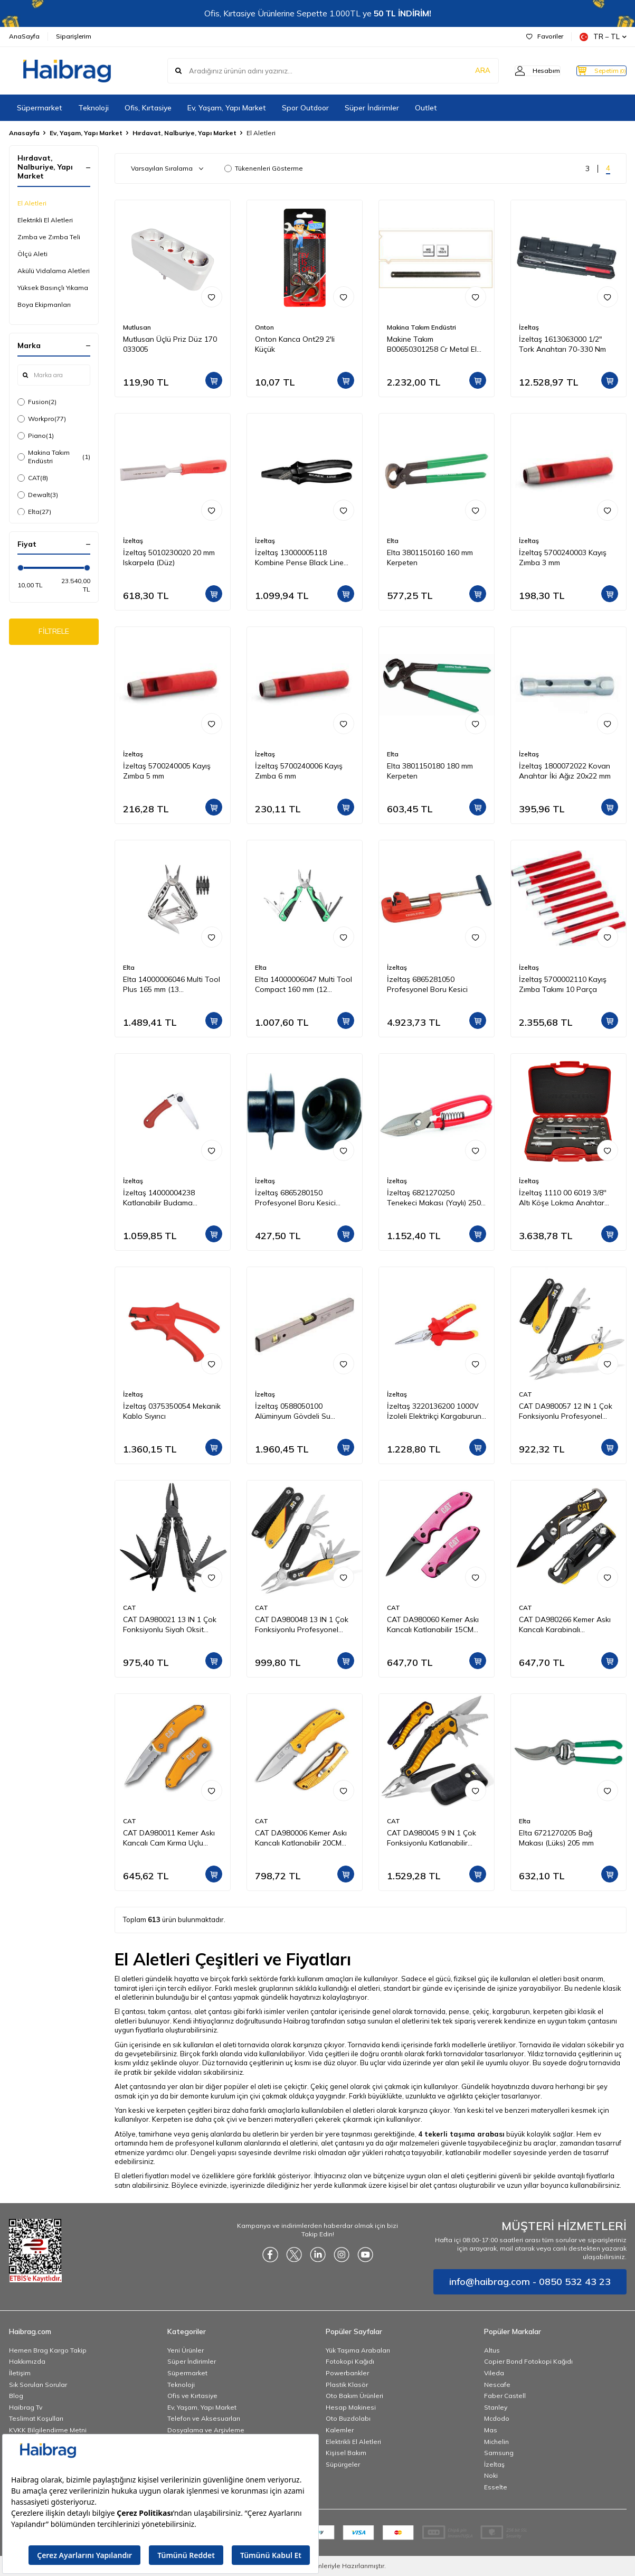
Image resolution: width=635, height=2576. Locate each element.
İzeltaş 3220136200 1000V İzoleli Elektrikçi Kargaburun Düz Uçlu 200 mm (434, 1411)
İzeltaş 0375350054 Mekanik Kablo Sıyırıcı (172, 1411)
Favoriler (544, 36)
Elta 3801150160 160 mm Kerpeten (430, 557)
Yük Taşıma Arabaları (358, 2350)
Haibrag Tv (25, 2407)
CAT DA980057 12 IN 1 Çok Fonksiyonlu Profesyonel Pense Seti (565, 1411)
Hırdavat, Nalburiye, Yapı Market (184, 133)
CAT (32, 478)
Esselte (495, 2487)
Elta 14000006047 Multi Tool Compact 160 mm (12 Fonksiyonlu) (303, 985)
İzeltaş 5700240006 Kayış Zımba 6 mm (299, 771)
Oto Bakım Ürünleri (354, 2396)
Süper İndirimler (372, 108)
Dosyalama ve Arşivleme (205, 2430)
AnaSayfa (24, 36)
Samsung (499, 2453)
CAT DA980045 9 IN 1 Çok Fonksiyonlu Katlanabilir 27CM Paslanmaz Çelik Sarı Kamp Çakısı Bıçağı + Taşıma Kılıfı (436, 1838)
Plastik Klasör (347, 2384)
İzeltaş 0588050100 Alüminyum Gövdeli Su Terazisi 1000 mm (292, 1411)
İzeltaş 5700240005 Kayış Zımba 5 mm (167, 771)
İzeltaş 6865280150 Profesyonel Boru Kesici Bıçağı (295, 1198)
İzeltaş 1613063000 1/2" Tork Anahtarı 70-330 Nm (562, 344)
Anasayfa (24, 133)
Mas (490, 2430)
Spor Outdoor (305, 108)
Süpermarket (39, 108)
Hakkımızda (27, 2361)
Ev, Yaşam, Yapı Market (226, 108)
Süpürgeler (343, 2464)
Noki (491, 2475)
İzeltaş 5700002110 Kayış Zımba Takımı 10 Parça (562, 984)
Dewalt (37, 495)
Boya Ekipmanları (44, 304)
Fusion (36, 402)
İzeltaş (529, 327)
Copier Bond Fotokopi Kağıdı (528, 2361)
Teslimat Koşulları (36, 2418)
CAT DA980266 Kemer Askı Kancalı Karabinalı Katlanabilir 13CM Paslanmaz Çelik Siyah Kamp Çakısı (568, 1625)
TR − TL (603, 36)
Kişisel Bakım (346, 2453)
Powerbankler (347, 2373)
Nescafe (497, 2384)
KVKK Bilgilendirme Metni (48, 2430)
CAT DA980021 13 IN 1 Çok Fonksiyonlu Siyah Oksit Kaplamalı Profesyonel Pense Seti (169, 1625)
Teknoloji (93, 108)
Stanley (495, 2407)
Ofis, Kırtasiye (148, 108)
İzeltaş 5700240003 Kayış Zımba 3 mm (562, 557)
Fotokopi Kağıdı (350, 2361)
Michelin (496, 2442)
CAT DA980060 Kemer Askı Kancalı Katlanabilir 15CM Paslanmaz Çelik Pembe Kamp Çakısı (433, 1625)
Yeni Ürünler (185, 2350)
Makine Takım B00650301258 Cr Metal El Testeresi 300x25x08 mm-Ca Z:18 (435, 344)
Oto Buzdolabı (348, 2418)
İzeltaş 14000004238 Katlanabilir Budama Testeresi (159, 1198)
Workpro (41, 419)
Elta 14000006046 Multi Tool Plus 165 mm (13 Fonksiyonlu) (171, 985)
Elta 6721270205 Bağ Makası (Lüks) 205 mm (556, 1838)
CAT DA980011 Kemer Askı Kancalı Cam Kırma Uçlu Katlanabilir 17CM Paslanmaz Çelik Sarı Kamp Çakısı (169, 1838)
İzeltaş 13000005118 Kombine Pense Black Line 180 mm (299, 558)
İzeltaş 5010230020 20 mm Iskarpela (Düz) (169, 557)
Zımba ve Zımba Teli (48, 237)
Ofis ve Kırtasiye (192, 2396)
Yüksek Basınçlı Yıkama (52, 288)
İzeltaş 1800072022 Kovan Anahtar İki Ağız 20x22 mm (565, 771)
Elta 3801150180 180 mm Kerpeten (430, 771)
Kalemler (340, 2430)
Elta (34, 512)
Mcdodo (496, 2418)
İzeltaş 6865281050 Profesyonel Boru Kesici (427, 984)
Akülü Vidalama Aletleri (53, 271)
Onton (264, 327)
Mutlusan (137, 327)
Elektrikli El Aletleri (45, 220)
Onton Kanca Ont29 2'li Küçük (295, 344)
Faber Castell (505, 2396)
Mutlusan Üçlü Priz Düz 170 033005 (170, 344)
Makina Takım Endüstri (53, 456)
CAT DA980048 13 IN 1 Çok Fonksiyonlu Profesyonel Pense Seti (301, 1625)
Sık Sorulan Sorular (38, 2384)
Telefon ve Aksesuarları (203, 2418)
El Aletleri (31, 203)
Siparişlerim (73, 36)
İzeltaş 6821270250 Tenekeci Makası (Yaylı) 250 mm (434, 1198)
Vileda (494, 2373)
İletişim (20, 2373)
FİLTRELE (53, 633)
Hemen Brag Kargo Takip (48, 2350)
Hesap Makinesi (351, 2407)
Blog (16, 2396)
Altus (492, 2350)
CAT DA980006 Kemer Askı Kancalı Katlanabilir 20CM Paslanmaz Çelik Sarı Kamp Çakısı (301, 1838)
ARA (461, 71)
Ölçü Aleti (32, 254)
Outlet (426, 108)
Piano (35, 436)
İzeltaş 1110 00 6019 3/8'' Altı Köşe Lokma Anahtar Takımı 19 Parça (562, 1198)
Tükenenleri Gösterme (263, 168)
